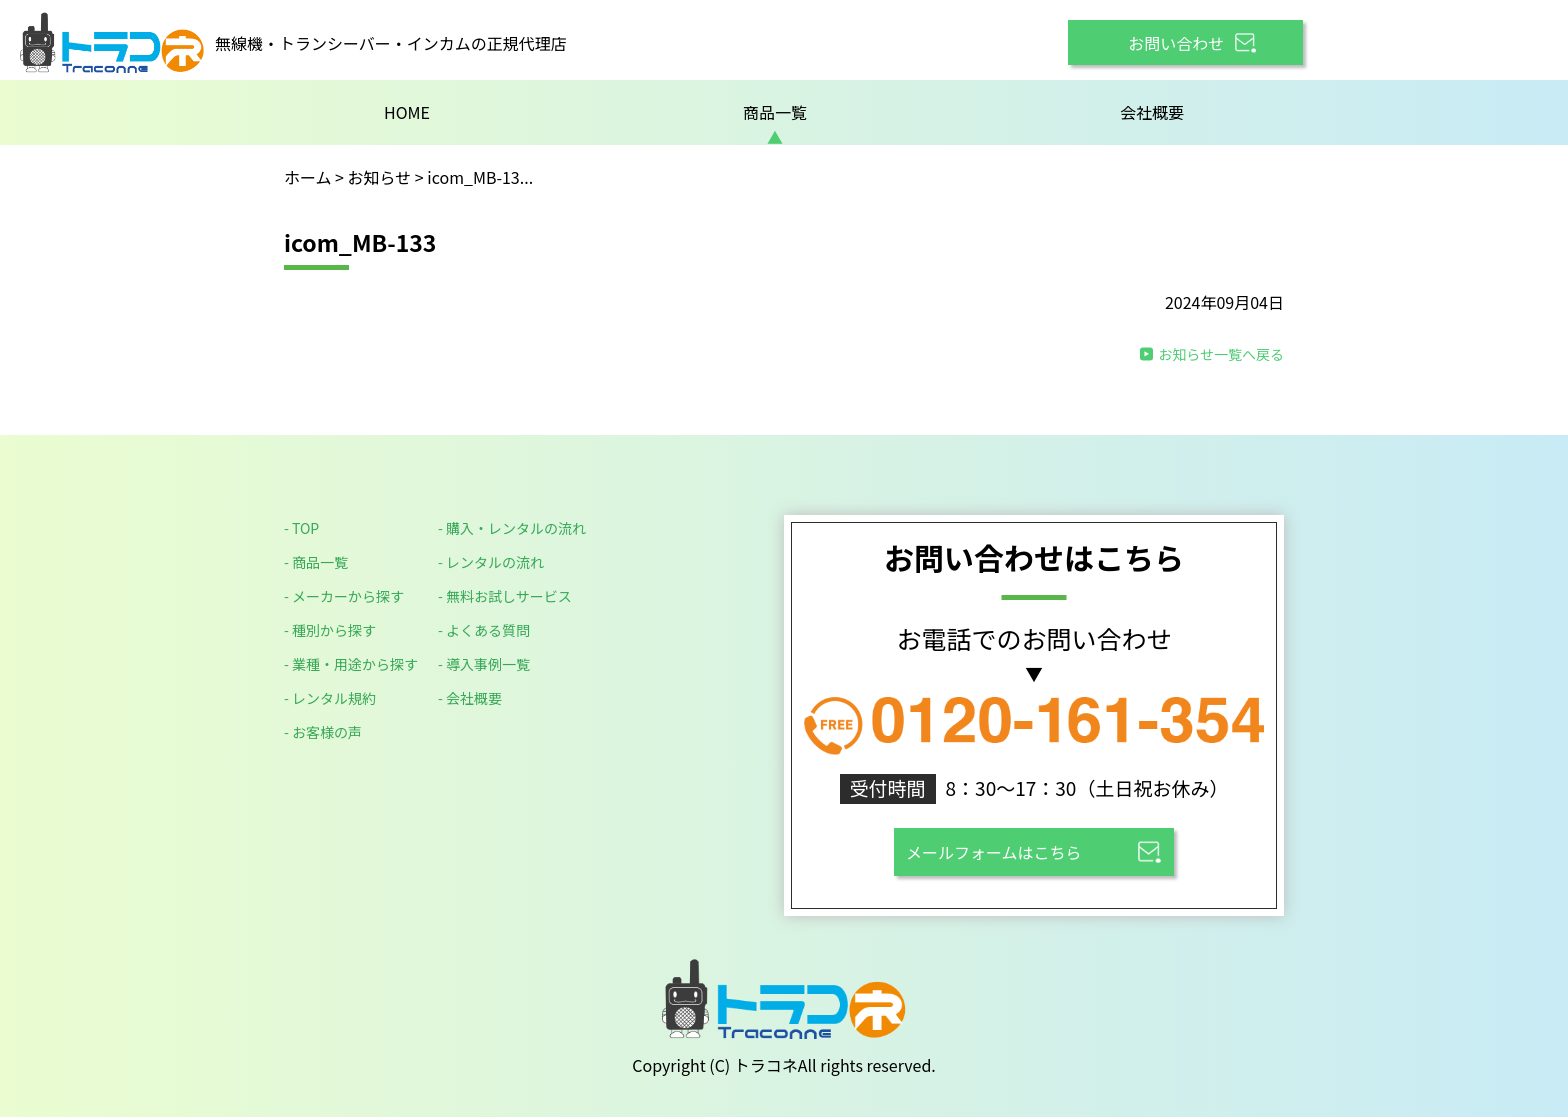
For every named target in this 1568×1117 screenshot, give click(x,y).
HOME (407, 112)
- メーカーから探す (344, 596)
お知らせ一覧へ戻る (1221, 354)
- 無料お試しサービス (505, 596)
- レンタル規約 (330, 698)
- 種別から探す (330, 630)
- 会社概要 (470, 698)
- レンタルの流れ (491, 562)
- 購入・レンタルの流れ (512, 528)
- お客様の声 (323, 732)
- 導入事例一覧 (484, 664)
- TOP (301, 528)
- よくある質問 (484, 630)
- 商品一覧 (316, 562)
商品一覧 (775, 112)
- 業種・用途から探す (351, 664)
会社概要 (1152, 112)
